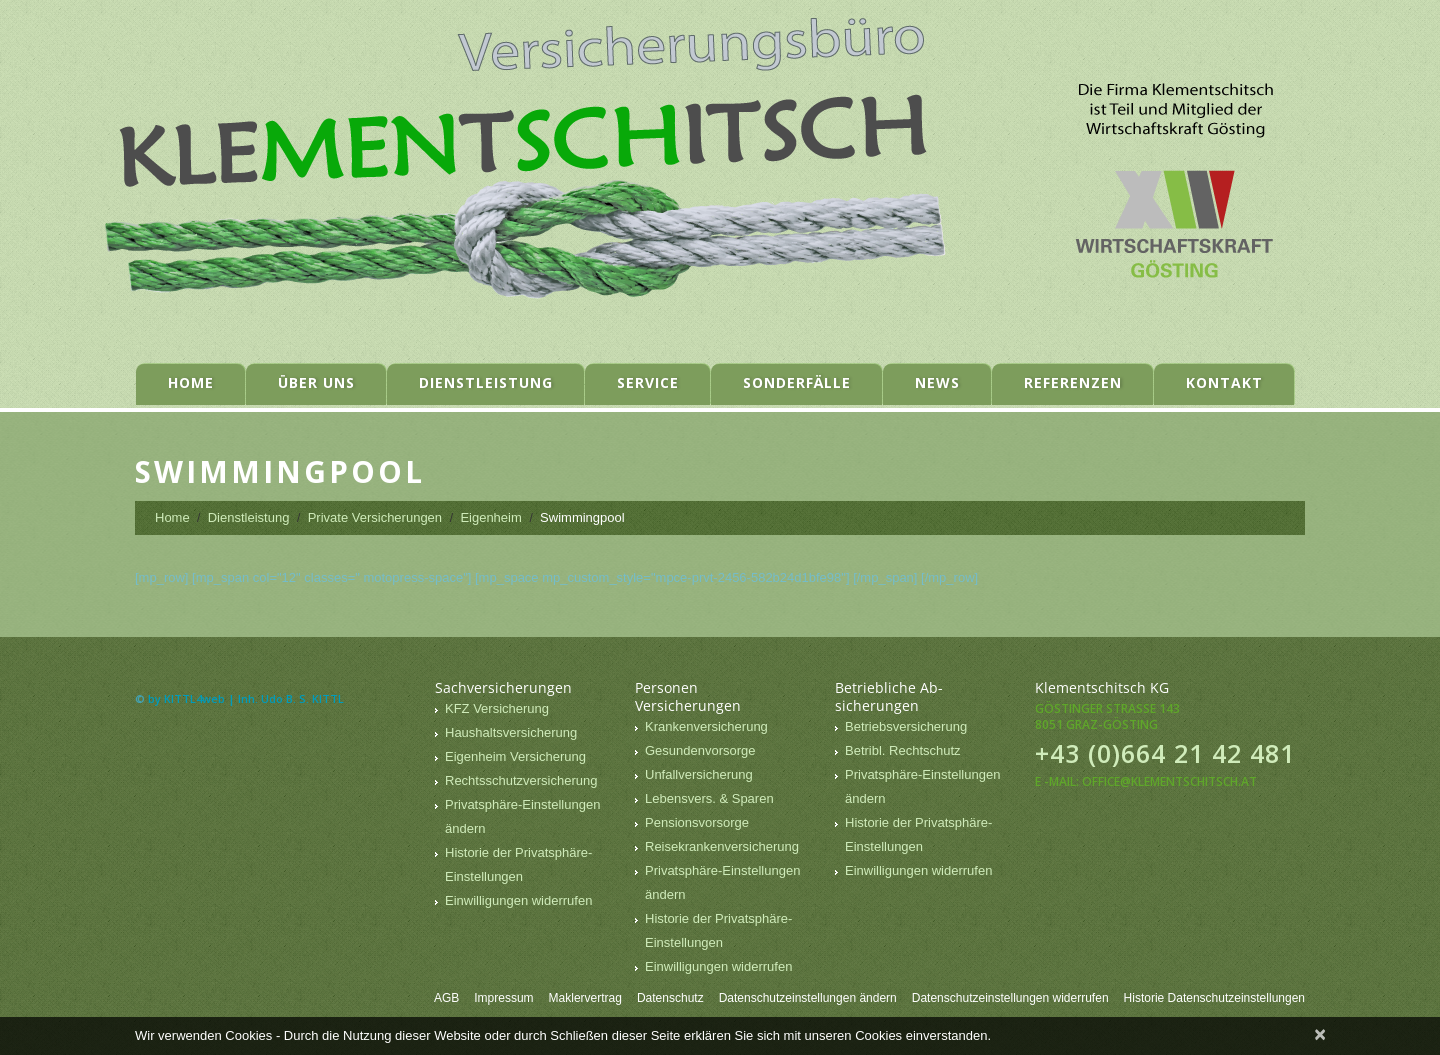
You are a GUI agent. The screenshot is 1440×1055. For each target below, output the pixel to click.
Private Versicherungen (375, 517)
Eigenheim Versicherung (515, 756)
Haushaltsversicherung (511, 732)
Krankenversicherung (706, 726)
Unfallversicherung (699, 774)
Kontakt (1224, 382)
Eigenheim (490, 517)
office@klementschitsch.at (1169, 781)
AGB (446, 998)
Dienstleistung (486, 382)
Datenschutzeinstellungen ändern (808, 998)
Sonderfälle (797, 382)
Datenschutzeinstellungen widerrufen (1010, 998)
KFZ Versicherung (497, 708)
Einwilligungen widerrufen (518, 900)
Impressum (503, 998)
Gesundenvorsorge (700, 750)
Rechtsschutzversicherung (521, 780)
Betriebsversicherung (906, 726)
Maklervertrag (585, 998)
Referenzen (1073, 382)
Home (191, 382)
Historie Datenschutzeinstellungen (1214, 998)
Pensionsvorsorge (697, 822)
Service (648, 382)
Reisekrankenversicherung (722, 846)
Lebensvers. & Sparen (709, 798)
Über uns (316, 382)
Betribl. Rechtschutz (903, 750)
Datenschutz (670, 998)
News (937, 382)
